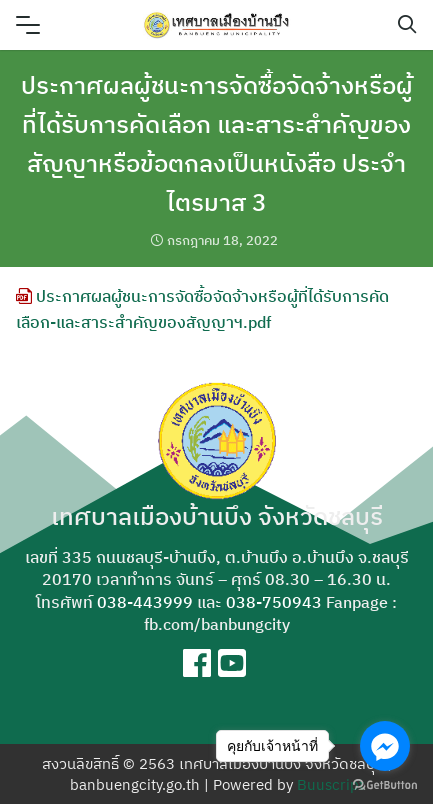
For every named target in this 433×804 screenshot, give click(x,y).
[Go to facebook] (385, 746)
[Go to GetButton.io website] (385, 784)
